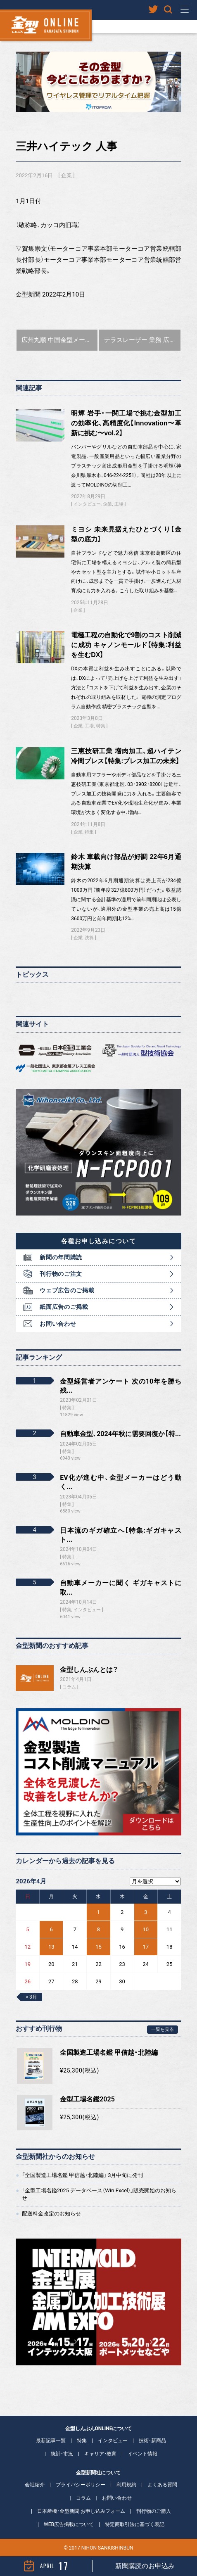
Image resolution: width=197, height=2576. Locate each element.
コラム (69, 1687)
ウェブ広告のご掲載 (67, 1290)
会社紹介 (35, 2485)
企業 (66, 175)
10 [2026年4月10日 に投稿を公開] (145, 1929)
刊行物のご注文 (61, 1273)
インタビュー (87, 504)
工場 (118, 504)
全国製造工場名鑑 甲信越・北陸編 (109, 2052)
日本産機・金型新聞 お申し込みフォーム (81, 2511)
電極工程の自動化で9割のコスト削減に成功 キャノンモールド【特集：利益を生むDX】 (126, 645)
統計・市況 (62, 2454)
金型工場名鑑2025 (87, 2099)
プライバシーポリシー (80, 2485)
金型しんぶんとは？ (89, 1670)
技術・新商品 (152, 2440)
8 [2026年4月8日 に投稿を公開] (98, 1929)
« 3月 (31, 1997)
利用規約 (126, 2485)
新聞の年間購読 (61, 1257)
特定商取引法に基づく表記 (134, 2524)
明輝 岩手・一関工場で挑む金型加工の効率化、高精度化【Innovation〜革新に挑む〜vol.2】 (126, 423)
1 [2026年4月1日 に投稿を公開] (98, 1912)
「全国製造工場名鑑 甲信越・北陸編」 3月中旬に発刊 (82, 2175)
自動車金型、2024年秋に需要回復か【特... (120, 1434)
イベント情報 (142, 2454)
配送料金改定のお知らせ (51, 2213)
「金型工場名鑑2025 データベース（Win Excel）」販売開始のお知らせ (99, 2194)
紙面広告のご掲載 (64, 1306)
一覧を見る (162, 2029)
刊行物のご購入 (153, 2511)
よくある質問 (162, 2485)
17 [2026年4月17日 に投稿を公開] (145, 1947)
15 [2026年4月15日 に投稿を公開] (98, 1947)
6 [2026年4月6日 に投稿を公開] (51, 1929)
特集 (100, 726)
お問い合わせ (58, 1323)
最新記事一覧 (51, 2440)
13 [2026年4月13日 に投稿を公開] (51, 1947)
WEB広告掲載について (69, 2524)
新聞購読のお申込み (145, 2566)
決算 (89, 937)
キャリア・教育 (100, 2454)
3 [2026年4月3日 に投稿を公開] (145, 1912)
